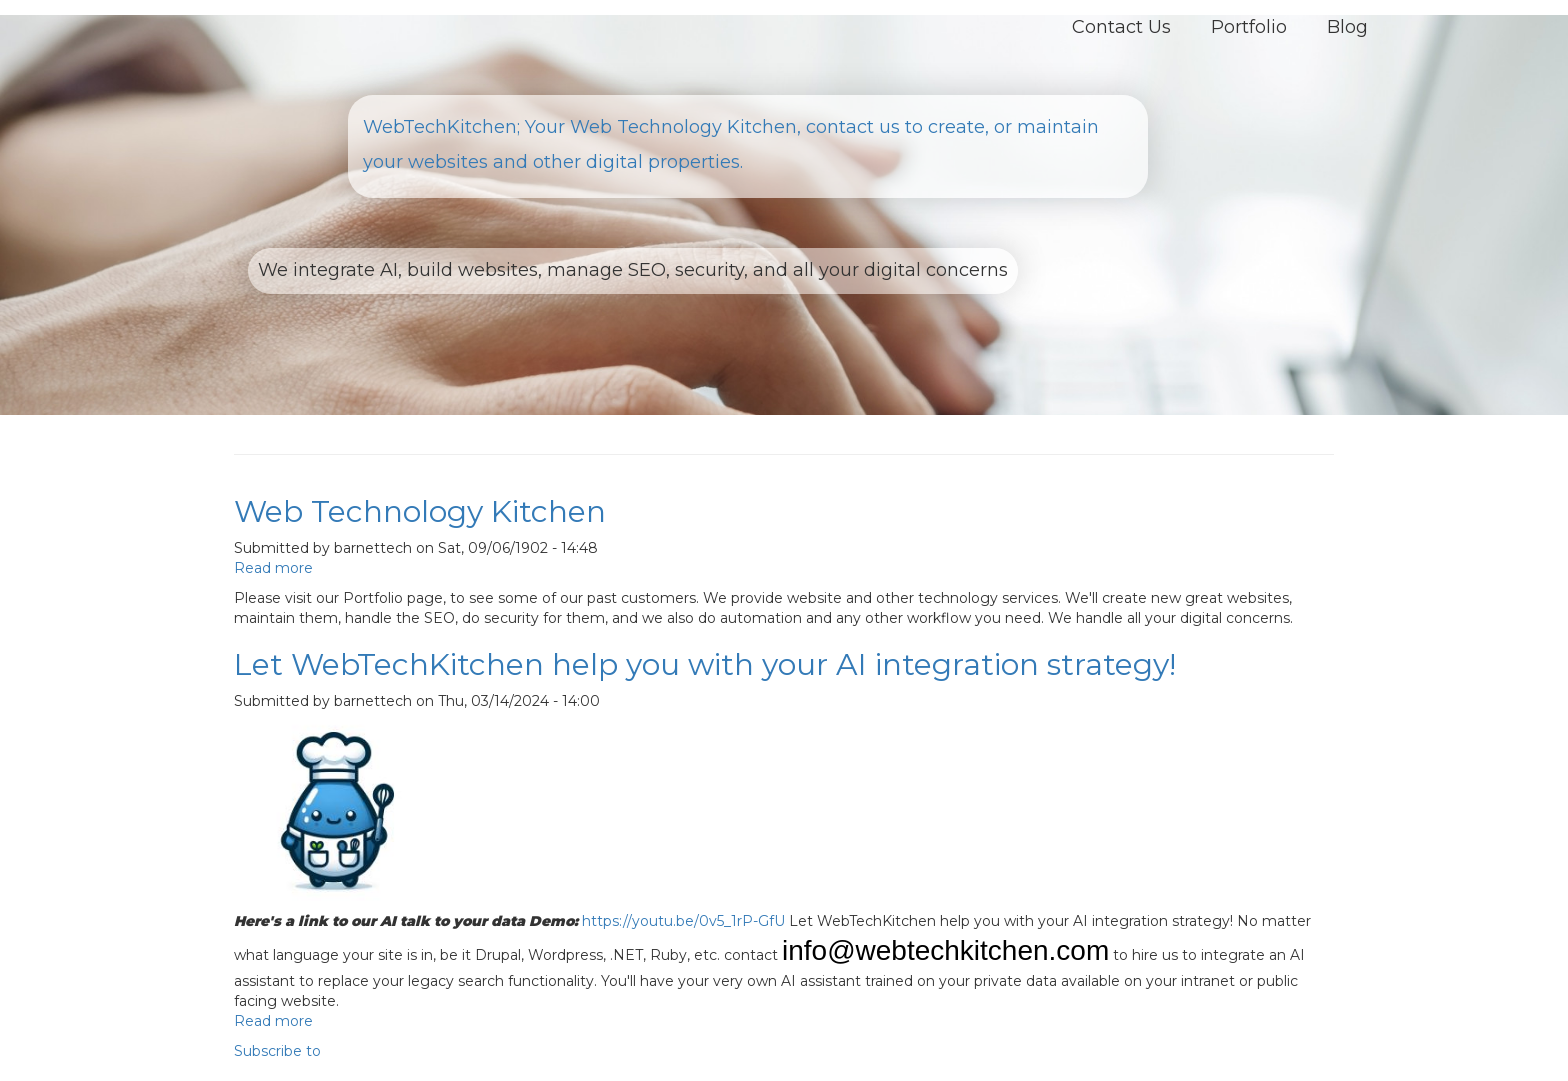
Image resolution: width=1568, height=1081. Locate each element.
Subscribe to (277, 1051)
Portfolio (1249, 27)
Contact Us (1121, 27)
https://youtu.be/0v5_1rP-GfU (683, 921)
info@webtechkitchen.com (945, 950)
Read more (273, 568)
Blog (1347, 27)
